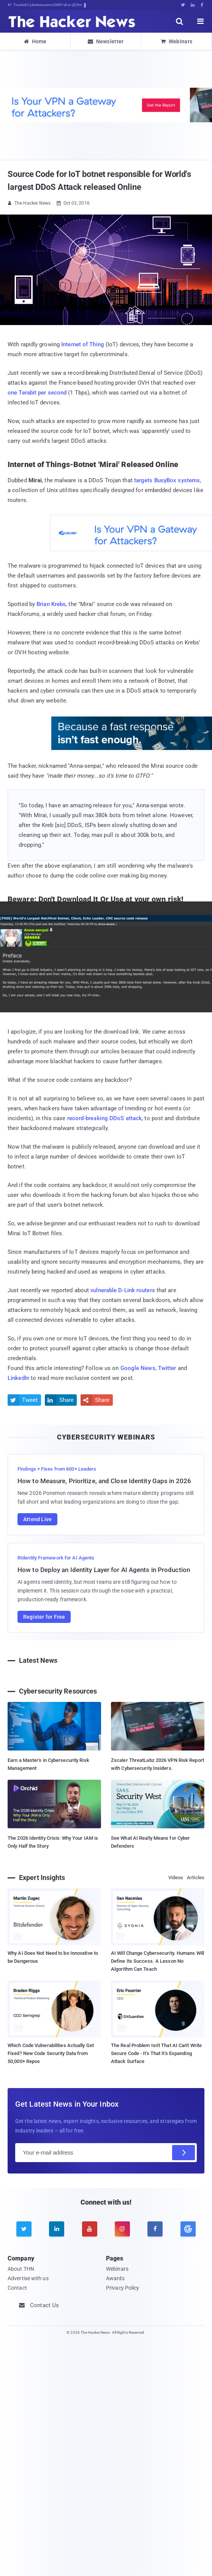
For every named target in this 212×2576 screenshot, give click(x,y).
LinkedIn (18, 1378)
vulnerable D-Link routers (122, 1290)
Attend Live (37, 1519)
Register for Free (44, 1617)
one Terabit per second (37, 392)
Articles (195, 1877)
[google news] (187, 2229)
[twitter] (24, 2229)
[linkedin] (56, 2229)
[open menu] (200, 21)
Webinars (177, 41)
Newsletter (105, 41)
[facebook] (155, 2229)
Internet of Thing (82, 344)
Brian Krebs (51, 604)
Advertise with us (28, 2278)
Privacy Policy (122, 2288)
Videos (176, 1877)
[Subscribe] (183, 2152)
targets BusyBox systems (167, 480)
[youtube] (89, 2229)
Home (35, 41)
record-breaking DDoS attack (104, 1118)
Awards (115, 2278)
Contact (17, 2288)
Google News (137, 1368)
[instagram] (122, 2229)
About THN (21, 2269)
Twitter (167, 1368)
